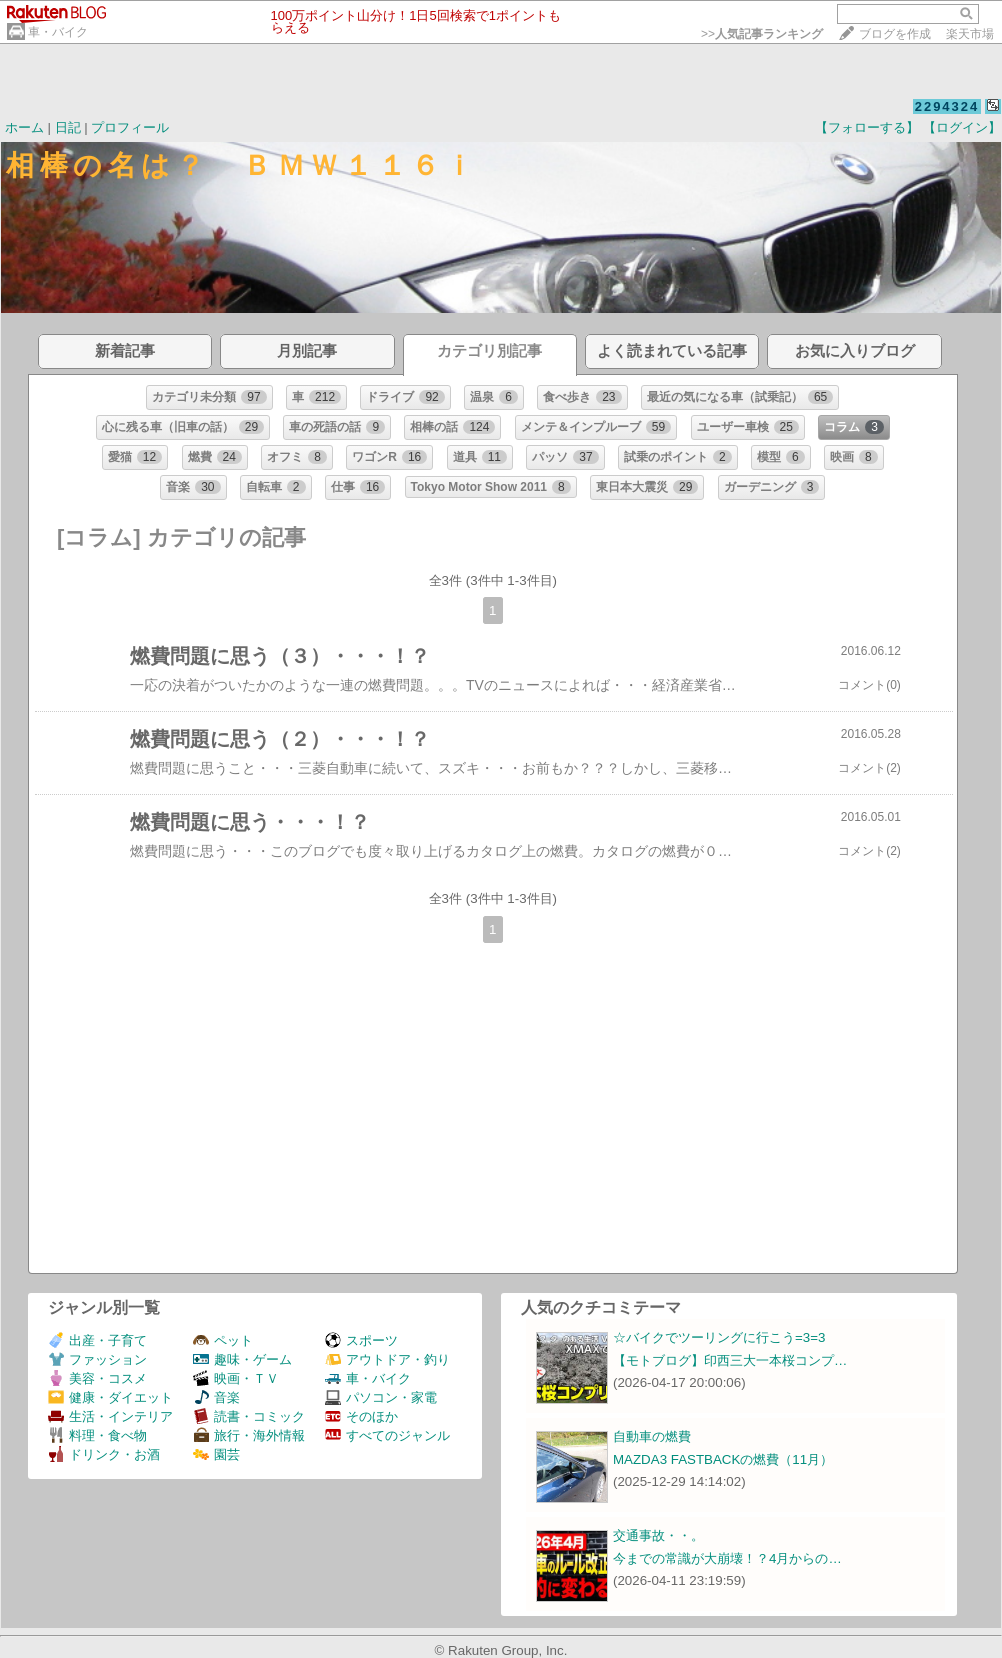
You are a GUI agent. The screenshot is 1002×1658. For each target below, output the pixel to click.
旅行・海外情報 (249, 1435)
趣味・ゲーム (242, 1359)
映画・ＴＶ (236, 1378)
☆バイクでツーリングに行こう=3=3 (719, 1337)
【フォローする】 (867, 127)
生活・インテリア (110, 1416)
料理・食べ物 (97, 1435)
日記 (68, 127)
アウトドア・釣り (387, 1359)
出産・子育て (97, 1340)
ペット (223, 1340)
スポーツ (361, 1340)
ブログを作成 (895, 34)
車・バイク (58, 32)
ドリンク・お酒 (104, 1454)
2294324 (947, 106)
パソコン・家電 (381, 1397)
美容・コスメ (97, 1378)
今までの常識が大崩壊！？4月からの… (727, 1558)
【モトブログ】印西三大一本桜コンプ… (730, 1360)
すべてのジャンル (387, 1435)
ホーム (24, 127)
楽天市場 (970, 34)
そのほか (361, 1416)
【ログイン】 (962, 127)
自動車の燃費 (652, 1436)
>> (762, 34)
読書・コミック (249, 1416)
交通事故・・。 (658, 1535)
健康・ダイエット (110, 1397)
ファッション (97, 1359)
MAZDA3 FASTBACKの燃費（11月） (723, 1459)
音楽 (216, 1397)
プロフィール (130, 127)
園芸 (216, 1454)
